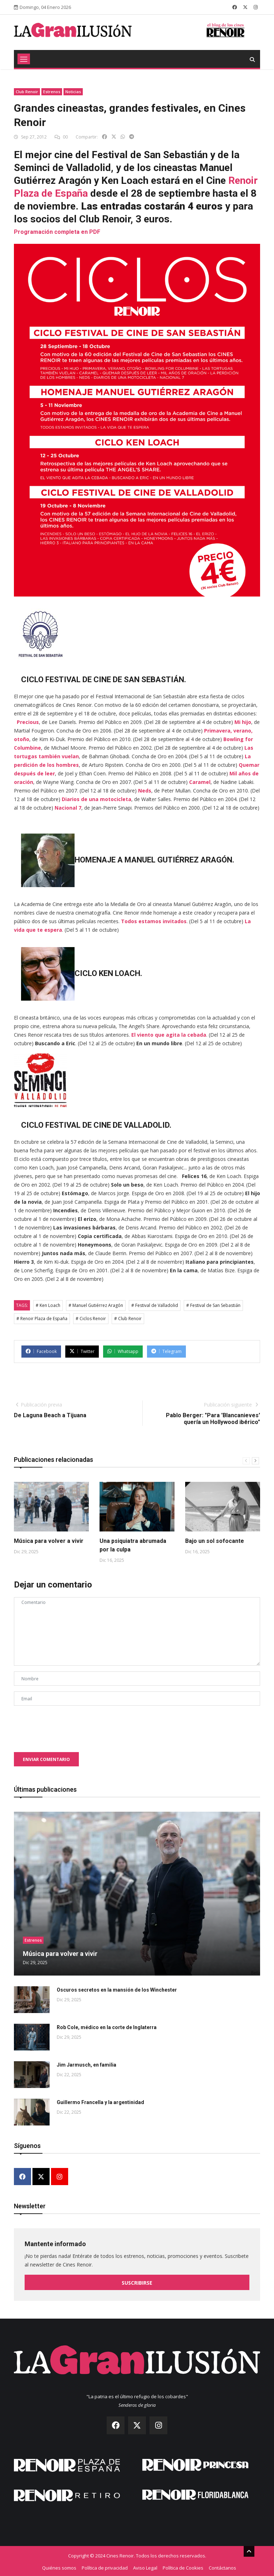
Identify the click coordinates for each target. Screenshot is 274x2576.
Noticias (73, 91)
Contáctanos (222, 2566)
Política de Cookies (183, 2566)
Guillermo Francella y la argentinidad (100, 2102)
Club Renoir (27, 91)
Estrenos (51, 91)
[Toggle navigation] (23, 59)
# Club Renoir (128, 1318)
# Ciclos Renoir (91, 1318)
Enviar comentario (46, 1759)
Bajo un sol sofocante (214, 1541)
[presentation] (68, 1725)
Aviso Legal (145, 2566)
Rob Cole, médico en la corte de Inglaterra (107, 2027)
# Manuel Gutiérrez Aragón (95, 1305)
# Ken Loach (48, 1305)
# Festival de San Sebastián (213, 1305)
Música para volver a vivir (48, 1541)
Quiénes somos (59, 2566)
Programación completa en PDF (57, 231)
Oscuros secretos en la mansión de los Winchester (117, 1990)
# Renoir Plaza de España (41, 1318)
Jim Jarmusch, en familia (86, 2065)
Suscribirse (137, 2282)
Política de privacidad (105, 2566)
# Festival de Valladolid (154, 1305)
